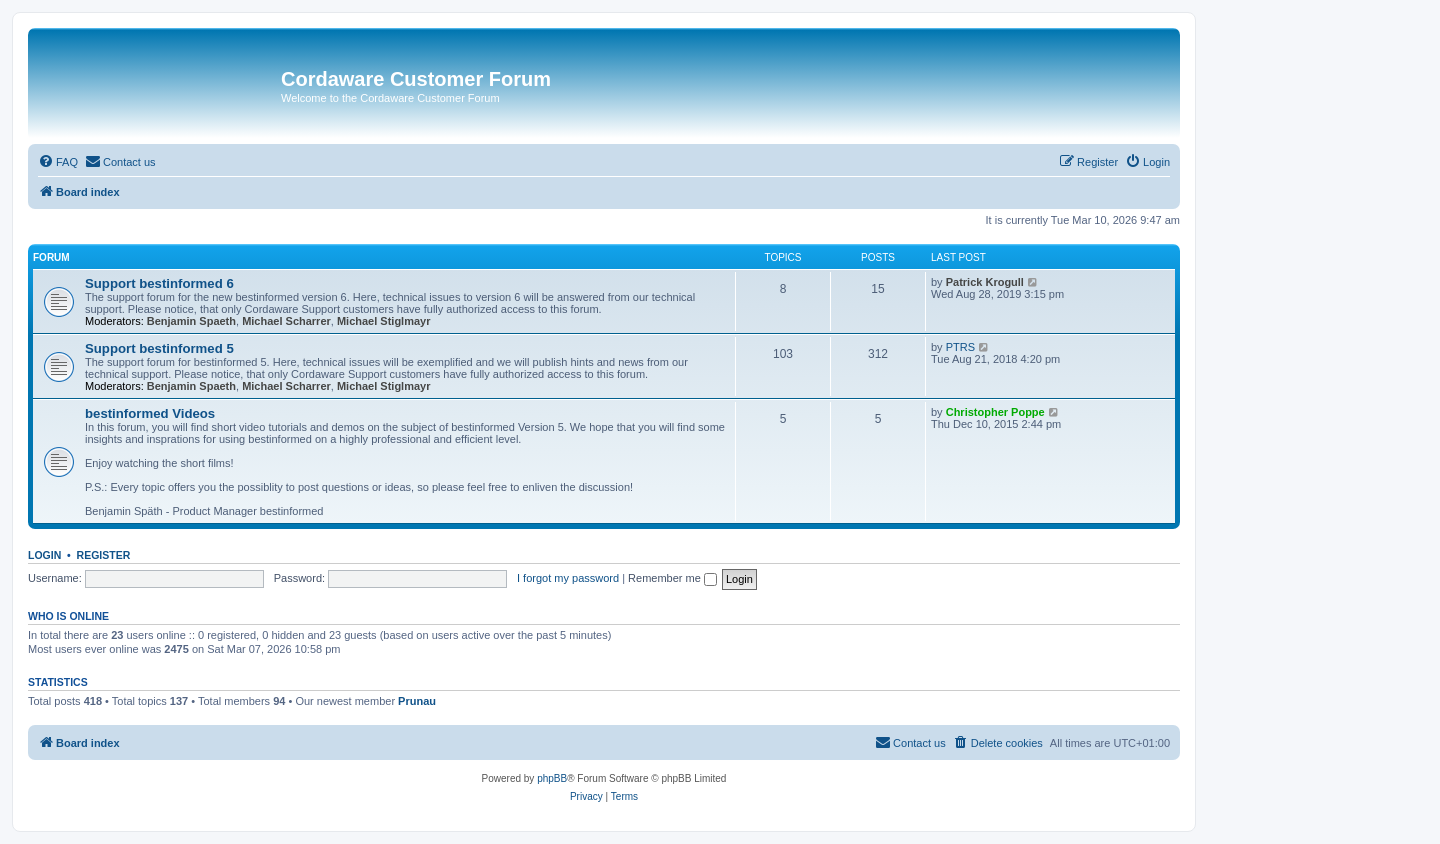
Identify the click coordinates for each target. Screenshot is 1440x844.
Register (104, 555)
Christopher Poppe (995, 412)
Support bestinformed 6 (159, 283)
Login (44, 555)
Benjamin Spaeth (191, 321)
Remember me (672, 578)
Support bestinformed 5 (159, 348)
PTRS (960, 347)
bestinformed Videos (150, 413)
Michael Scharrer (286, 321)
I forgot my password (568, 578)
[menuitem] (58, 162)
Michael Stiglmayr (384, 321)
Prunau (417, 701)
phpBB (552, 778)
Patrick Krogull (985, 282)
